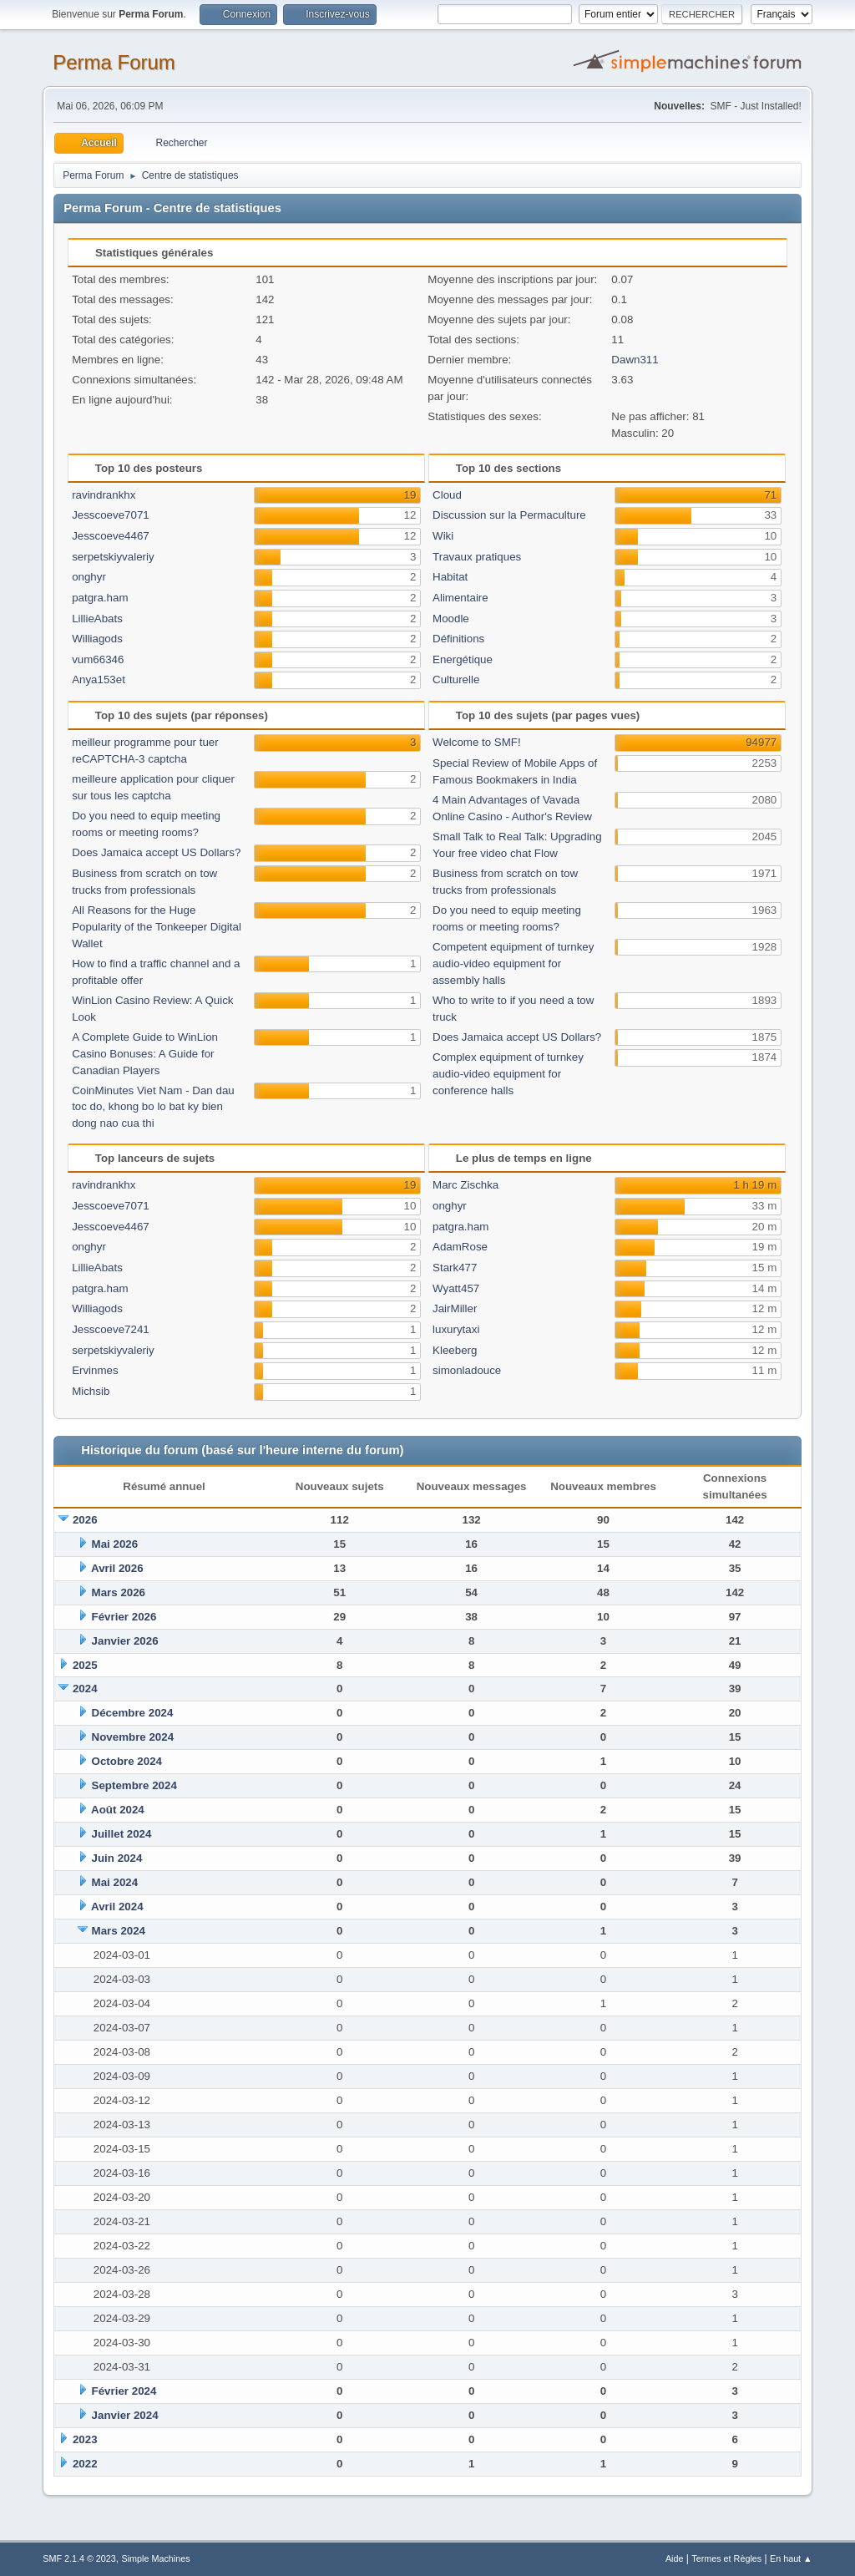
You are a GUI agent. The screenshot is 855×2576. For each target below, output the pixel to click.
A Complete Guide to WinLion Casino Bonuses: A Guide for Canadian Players (145, 1054)
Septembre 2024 (134, 1785)
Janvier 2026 (125, 1641)
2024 (85, 1688)
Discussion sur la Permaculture (509, 515)
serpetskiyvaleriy (113, 556)
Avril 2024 (117, 1906)
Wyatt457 (456, 1288)
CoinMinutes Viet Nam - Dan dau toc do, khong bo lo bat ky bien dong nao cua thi (153, 1107)
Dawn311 (634, 359)
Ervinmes (95, 1370)
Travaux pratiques (477, 556)
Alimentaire (460, 597)
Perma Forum (114, 62)
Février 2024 (124, 2391)
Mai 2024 (115, 1882)
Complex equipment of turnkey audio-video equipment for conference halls (508, 1074)
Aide (674, 2558)
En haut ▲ (791, 2558)
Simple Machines (156, 2558)
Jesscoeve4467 (110, 536)
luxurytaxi (456, 1329)
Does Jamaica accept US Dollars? (156, 852)
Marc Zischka (465, 1185)
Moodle (451, 618)
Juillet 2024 (122, 1834)
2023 (85, 2439)
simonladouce (467, 1370)
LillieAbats (97, 618)
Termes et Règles (726, 2558)
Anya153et (98, 679)
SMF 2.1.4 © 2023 (79, 2558)
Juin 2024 (117, 1858)
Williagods (97, 638)
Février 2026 (124, 1616)
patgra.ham (100, 597)
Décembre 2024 (133, 1712)
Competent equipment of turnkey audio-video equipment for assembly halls (513, 963)
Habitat (450, 576)
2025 (85, 1665)
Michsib (90, 1391)
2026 (85, 1520)
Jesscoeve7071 (110, 515)
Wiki (443, 536)
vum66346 (98, 659)
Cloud (447, 495)
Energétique (463, 659)
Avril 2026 (117, 1568)
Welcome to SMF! (477, 742)
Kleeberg (455, 1350)
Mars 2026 (118, 1592)
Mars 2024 (118, 1930)
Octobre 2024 (127, 1761)
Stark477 (455, 1267)
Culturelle (456, 679)
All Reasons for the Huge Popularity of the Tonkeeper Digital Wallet (156, 927)
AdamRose (460, 1246)
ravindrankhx (103, 495)
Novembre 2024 (133, 1737)
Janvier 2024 (125, 2415)
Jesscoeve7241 (110, 1329)
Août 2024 (117, 1809)
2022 (85, 2463)
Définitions (458, 638)
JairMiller (455, 1308)
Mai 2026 (115, 1544)
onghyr (89, 576)
